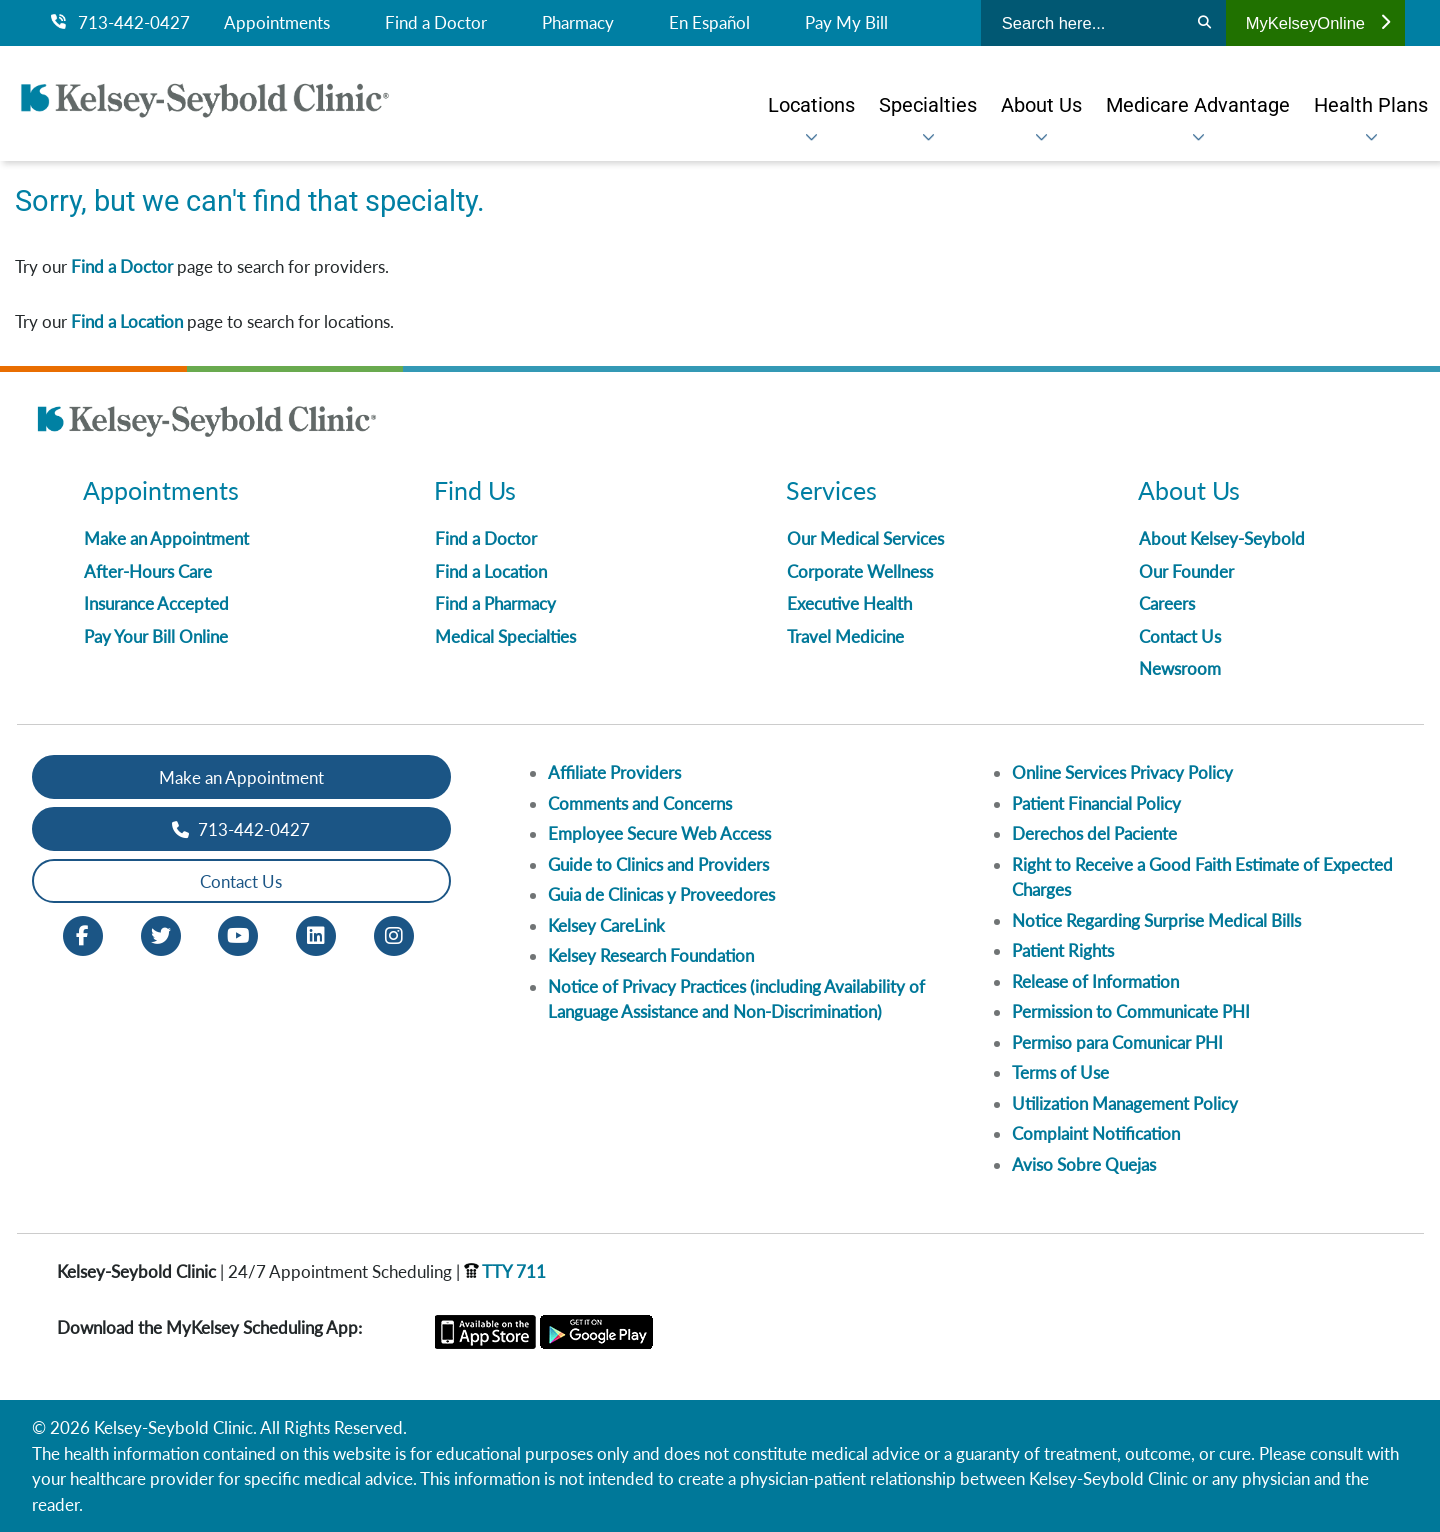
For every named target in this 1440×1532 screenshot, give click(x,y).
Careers (1167, 603)
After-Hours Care (148, 571)
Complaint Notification (1096, 1133)
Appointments (277, 23)
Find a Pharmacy (495, 603)
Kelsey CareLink (606, 925)
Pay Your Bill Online (156, 636)
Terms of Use (1060, 1072)
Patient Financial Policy (1096, 803)
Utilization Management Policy (1125, 1103)
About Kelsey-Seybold (1222, 538)
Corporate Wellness (860, 571)
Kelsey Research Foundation (651, 955)
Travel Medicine (845, 636)
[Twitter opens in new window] (161, 934)
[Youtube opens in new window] (238, 934)
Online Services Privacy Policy (1122, 772)
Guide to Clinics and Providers (658, 864)
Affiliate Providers (614, 772)
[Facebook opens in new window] (83, 934)
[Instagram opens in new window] (394, 934)
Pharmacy (578, 23)
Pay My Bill (846, 23)
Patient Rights (1063, 950)
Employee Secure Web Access (659, 833)
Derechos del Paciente (1094, 833)
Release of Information (1095, 981)
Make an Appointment (166, 538)
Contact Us (1180, 636)
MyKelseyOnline (1318, 23)
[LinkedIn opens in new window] (316, 934)
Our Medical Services (865, 538)
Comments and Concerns (640, 803)
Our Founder (1186, 571)
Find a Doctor (436, 23)
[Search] (1204, 23)
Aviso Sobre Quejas (1084, 1164)
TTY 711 (505, 1271)
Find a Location (127, 321)
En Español (709, 23)
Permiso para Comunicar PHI (1117, 1042)
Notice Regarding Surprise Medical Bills (1156, 920)
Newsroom (1180, 668)
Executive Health (849, 603)
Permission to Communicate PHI (1131, 1011)
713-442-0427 (120, 23)
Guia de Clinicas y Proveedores (661, 894)
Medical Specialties (505, 636)
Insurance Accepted (156, 603)
